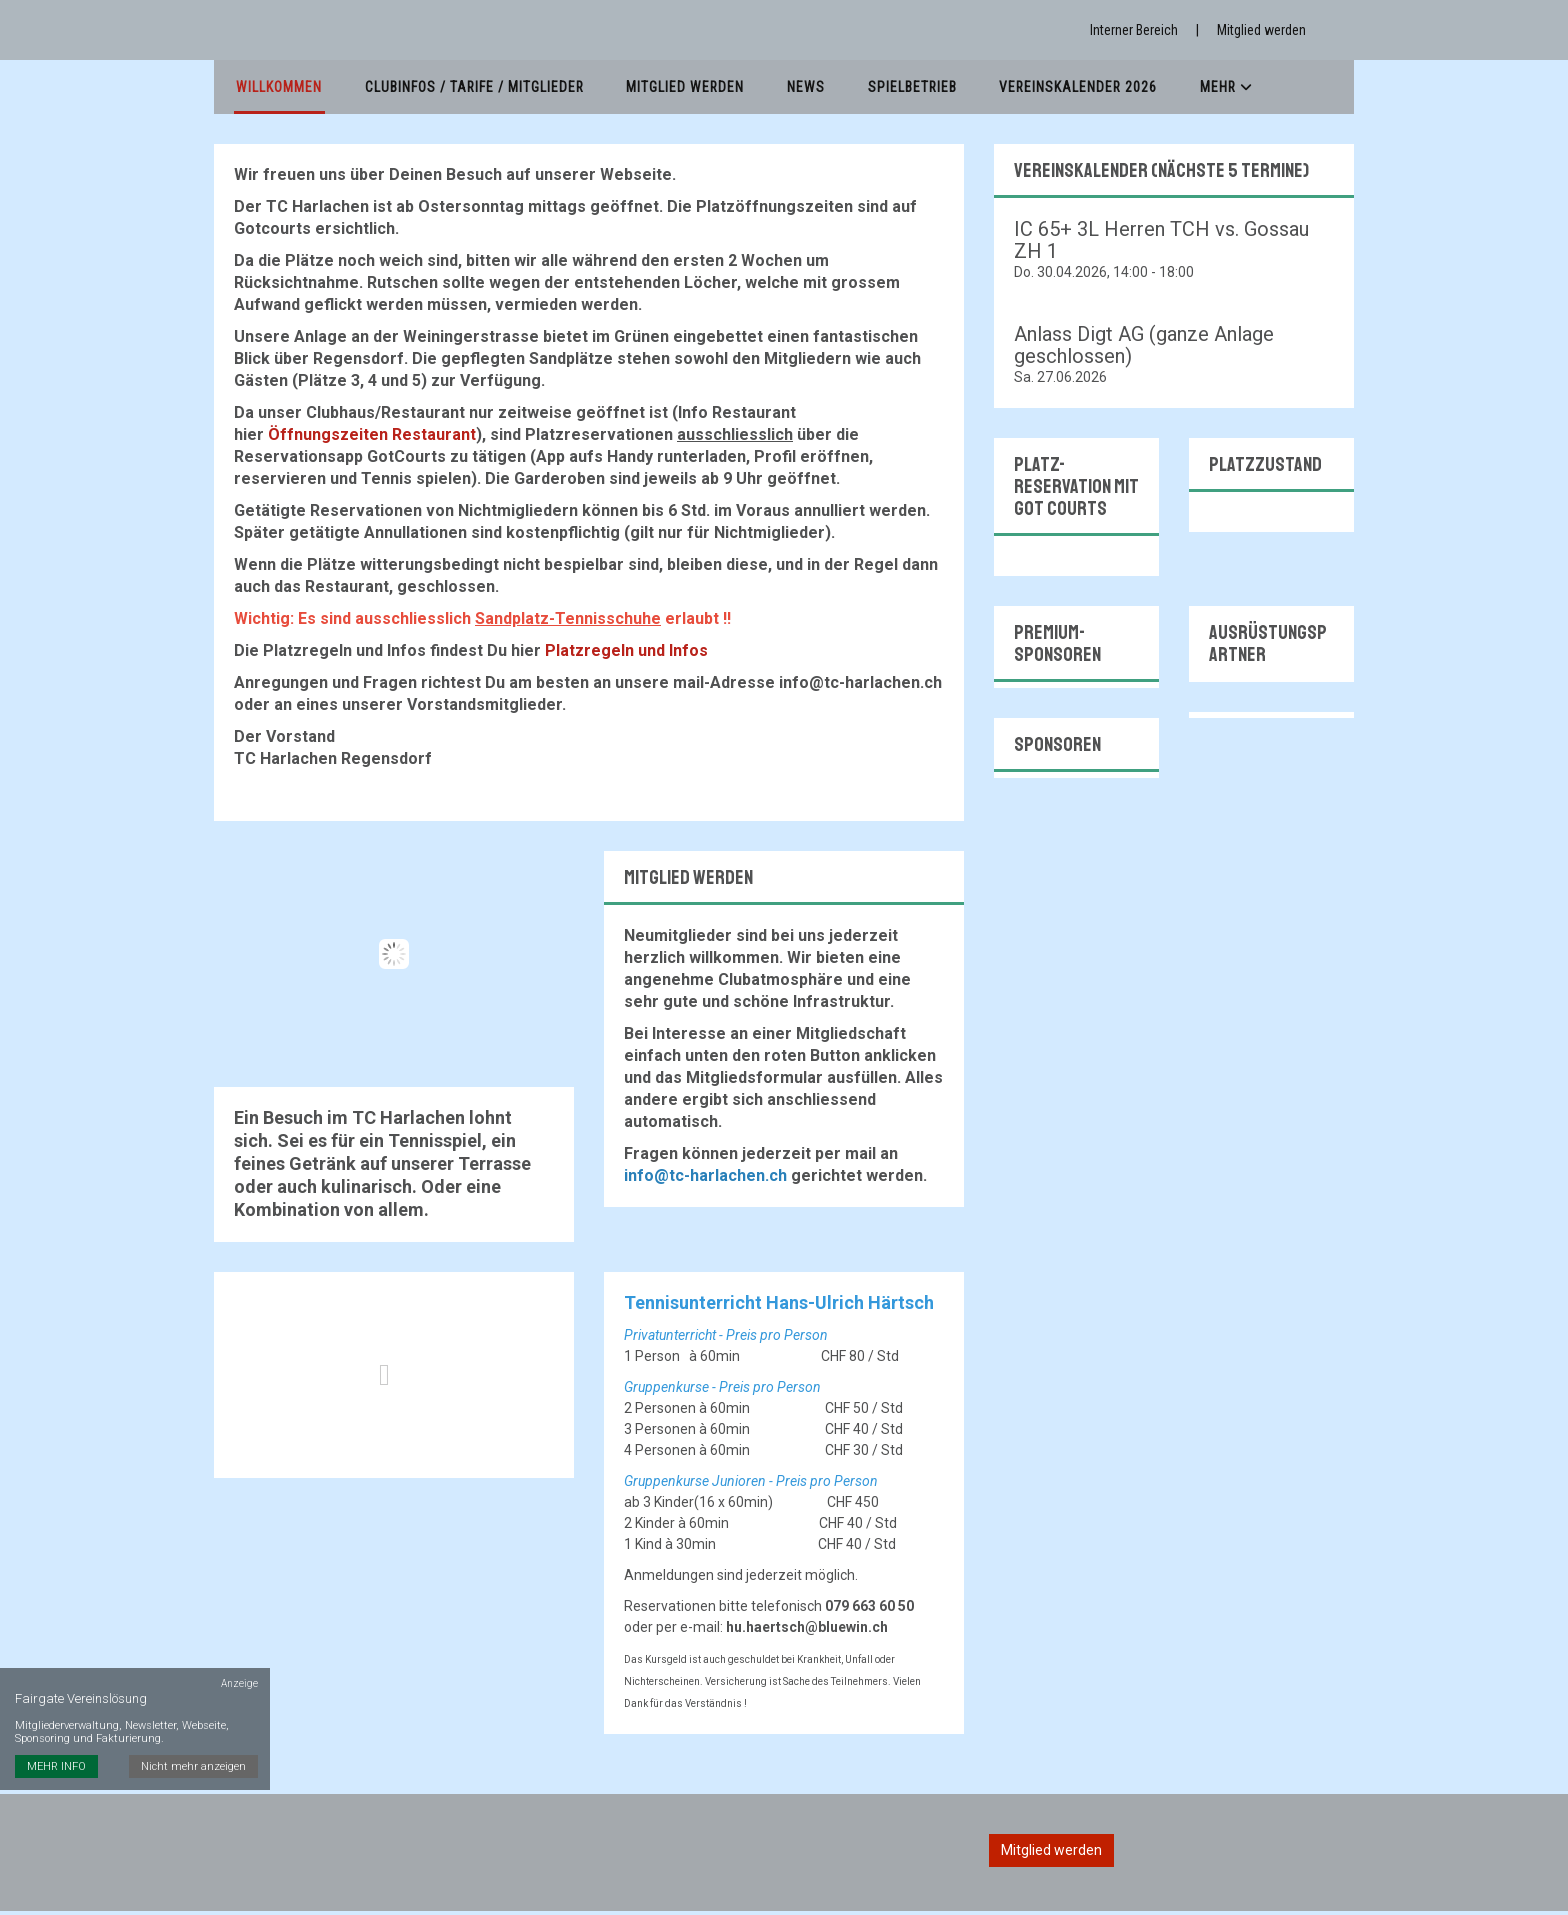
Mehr (1203, 89)
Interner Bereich (1134, 30)
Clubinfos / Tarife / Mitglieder (468, 89)
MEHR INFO (56, 1702)
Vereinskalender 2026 (1058, 89)
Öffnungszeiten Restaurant (372, 438)
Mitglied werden (1261, 30)
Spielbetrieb (895, 89)
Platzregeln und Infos (626, 654)
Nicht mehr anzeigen (195, 1702)
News (793, 89)
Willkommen (277, 89)
